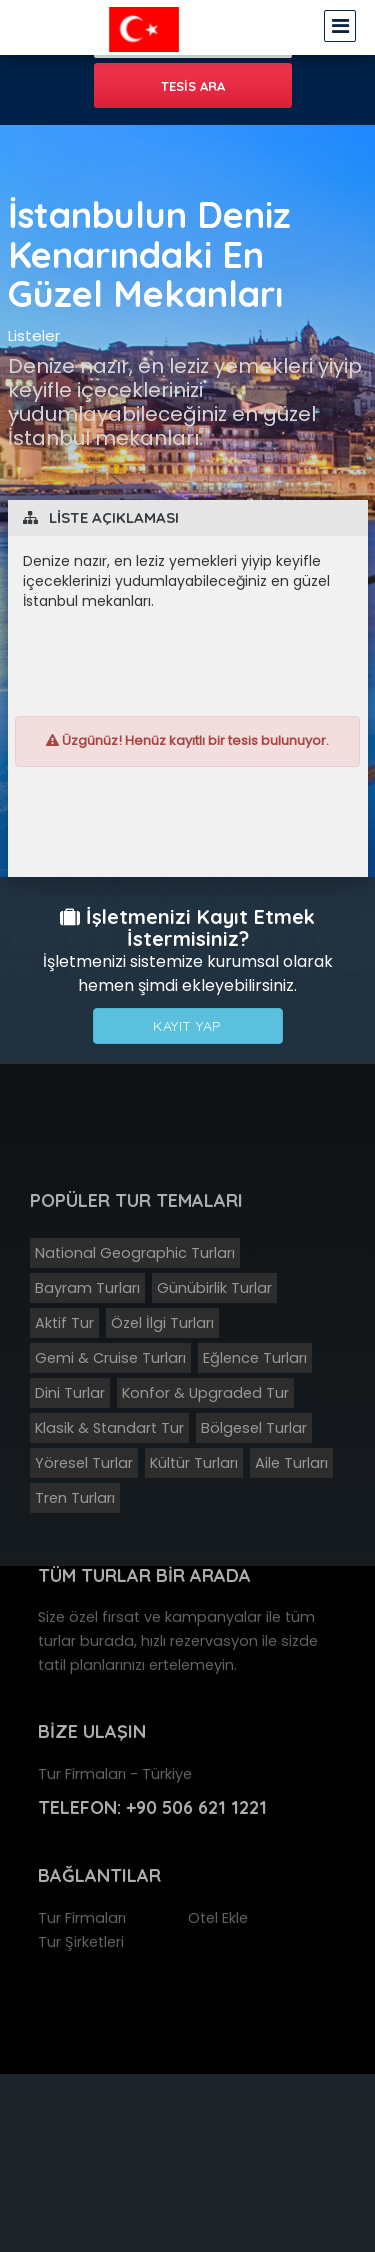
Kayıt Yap (187, 1026)
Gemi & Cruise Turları (110, 1358)
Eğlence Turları (255, 1358)
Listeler (34, 335)
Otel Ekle (218, 1918)
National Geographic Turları (135, 1253)
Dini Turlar (70, 1393)
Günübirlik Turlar (214, 1288)
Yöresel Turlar (84, 1463)
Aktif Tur (64, 1323)
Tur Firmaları (82, 1918)
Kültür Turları (194, 1463)
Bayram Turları (87, 1288)
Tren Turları (75, 1498)
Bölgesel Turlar (254, 1428)
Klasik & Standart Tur (109, 1428)
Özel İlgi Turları (162, 1323)
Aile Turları (291, 1463)
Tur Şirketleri (81, 1942)
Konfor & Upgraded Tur (205, 1393)
